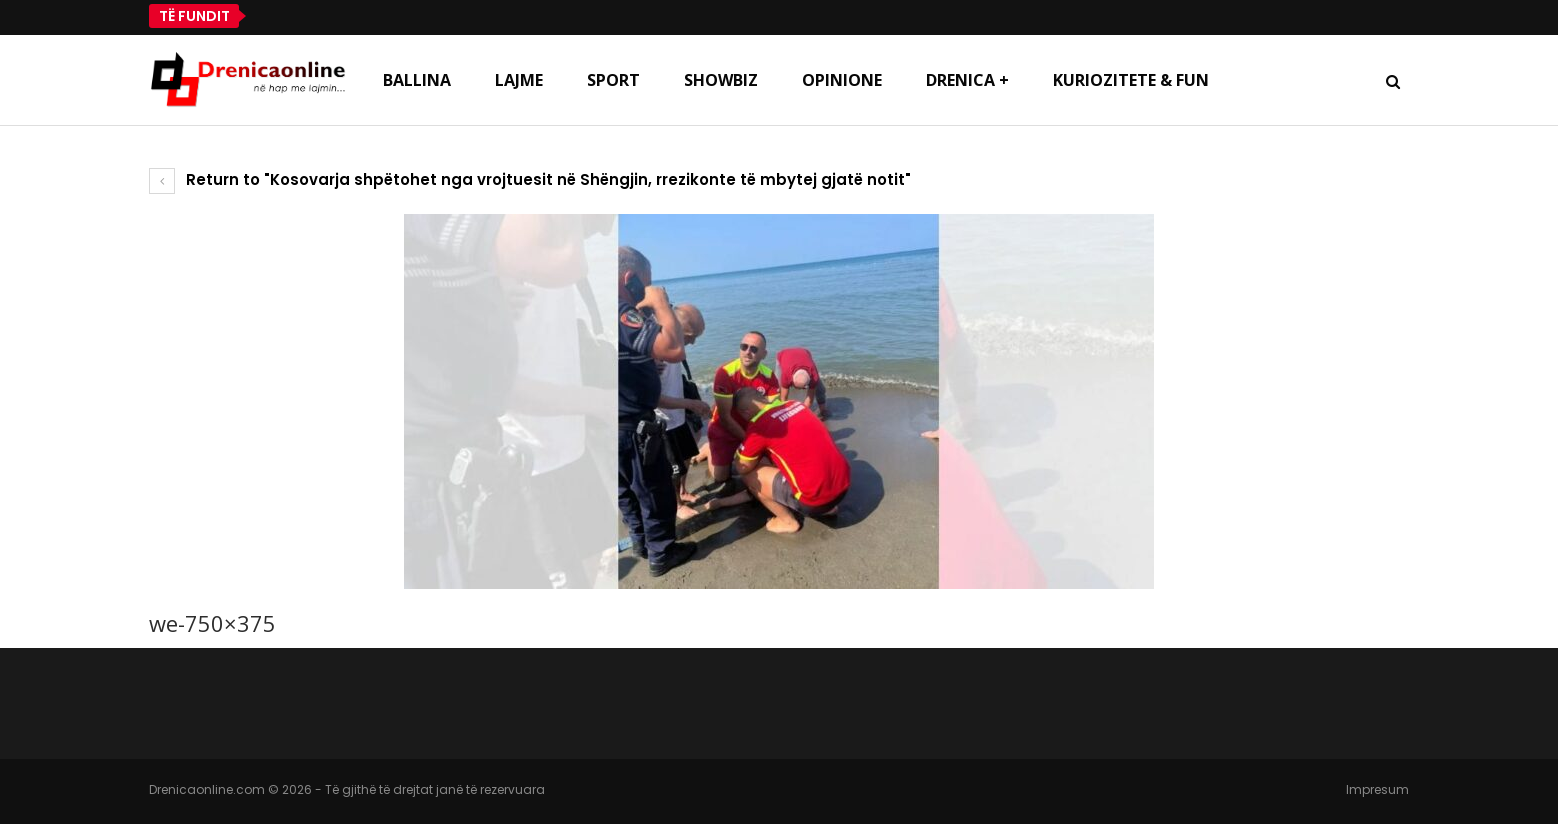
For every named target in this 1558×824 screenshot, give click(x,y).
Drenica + (967, 80)
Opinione (842, 80)
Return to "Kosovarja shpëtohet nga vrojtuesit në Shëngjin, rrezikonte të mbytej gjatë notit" (530, 179)
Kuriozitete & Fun (1131, 80)
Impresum (1377, 789)
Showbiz (721, 80)
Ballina (417, 80)
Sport (613, 80)
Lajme (519, 80)
